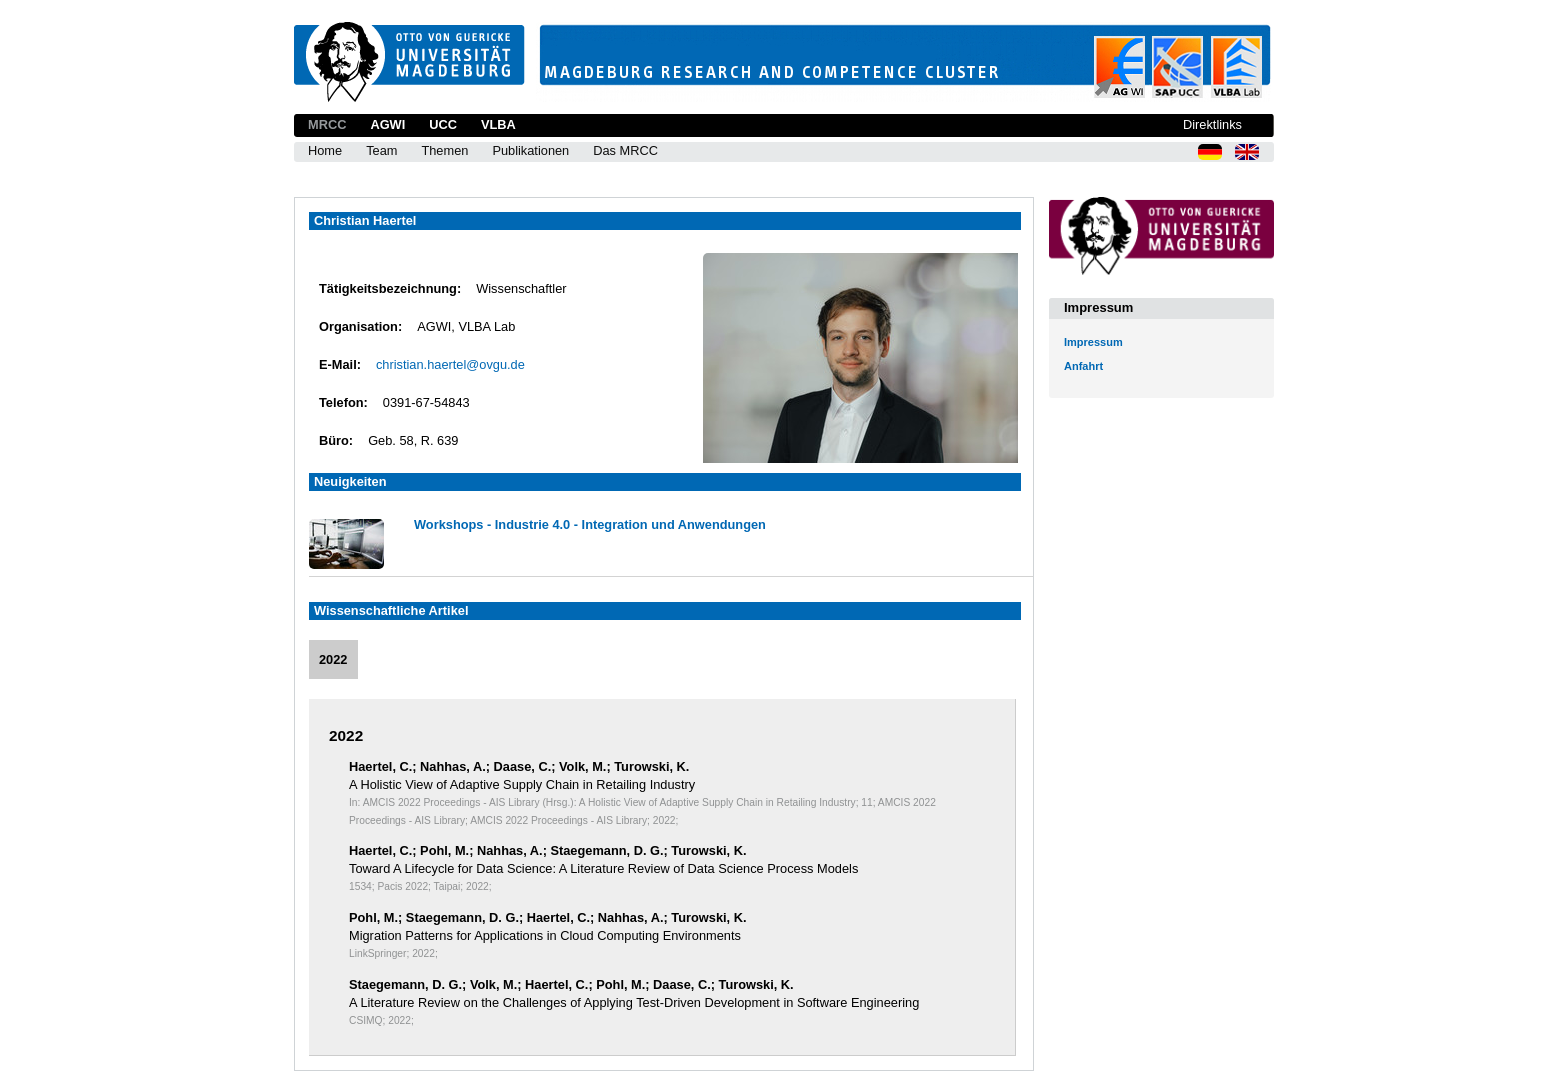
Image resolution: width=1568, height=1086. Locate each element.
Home (325, 150)
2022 (333, 659)
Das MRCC (625, 150)
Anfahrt (1083, 366)
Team (381, 150)
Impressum (1093, 342)
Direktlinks (1212, 124)
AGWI (387, 124)
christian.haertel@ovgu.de (450, 364)
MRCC (327, 124)
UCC (443, 124)
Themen (444, 150)
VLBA (498, 124)
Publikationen (530, 150)
